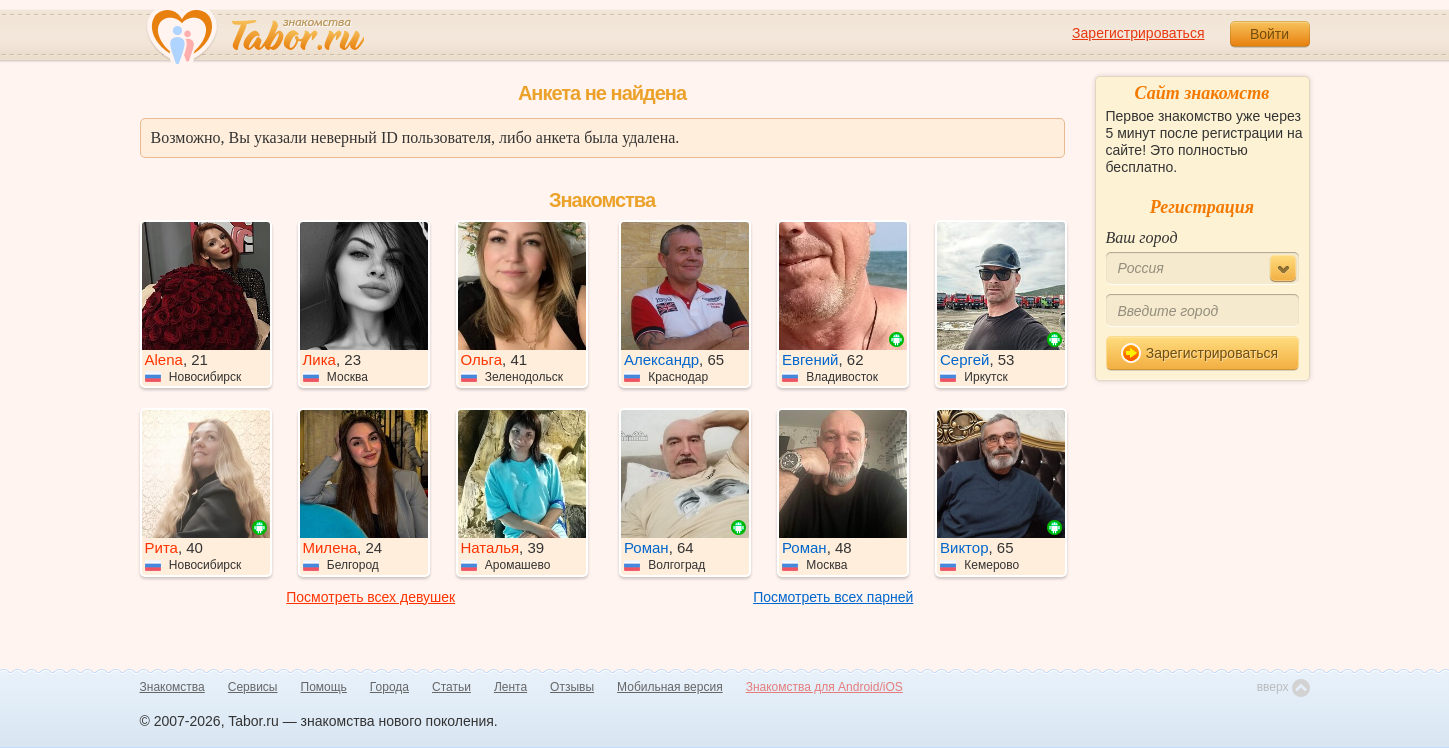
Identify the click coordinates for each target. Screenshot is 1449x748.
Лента (510, 687)
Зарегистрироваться (1138, 33)
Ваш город (1142, 237)
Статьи (451, 687)
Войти (1269, 34)
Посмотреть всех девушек (370, 597)
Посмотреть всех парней (833, 597)
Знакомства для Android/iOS (824, 687)
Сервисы (253, 687)
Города (389, 687)
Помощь (324, 687)
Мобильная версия (670, 687)
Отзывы (572, 687)
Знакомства (172, 687)
